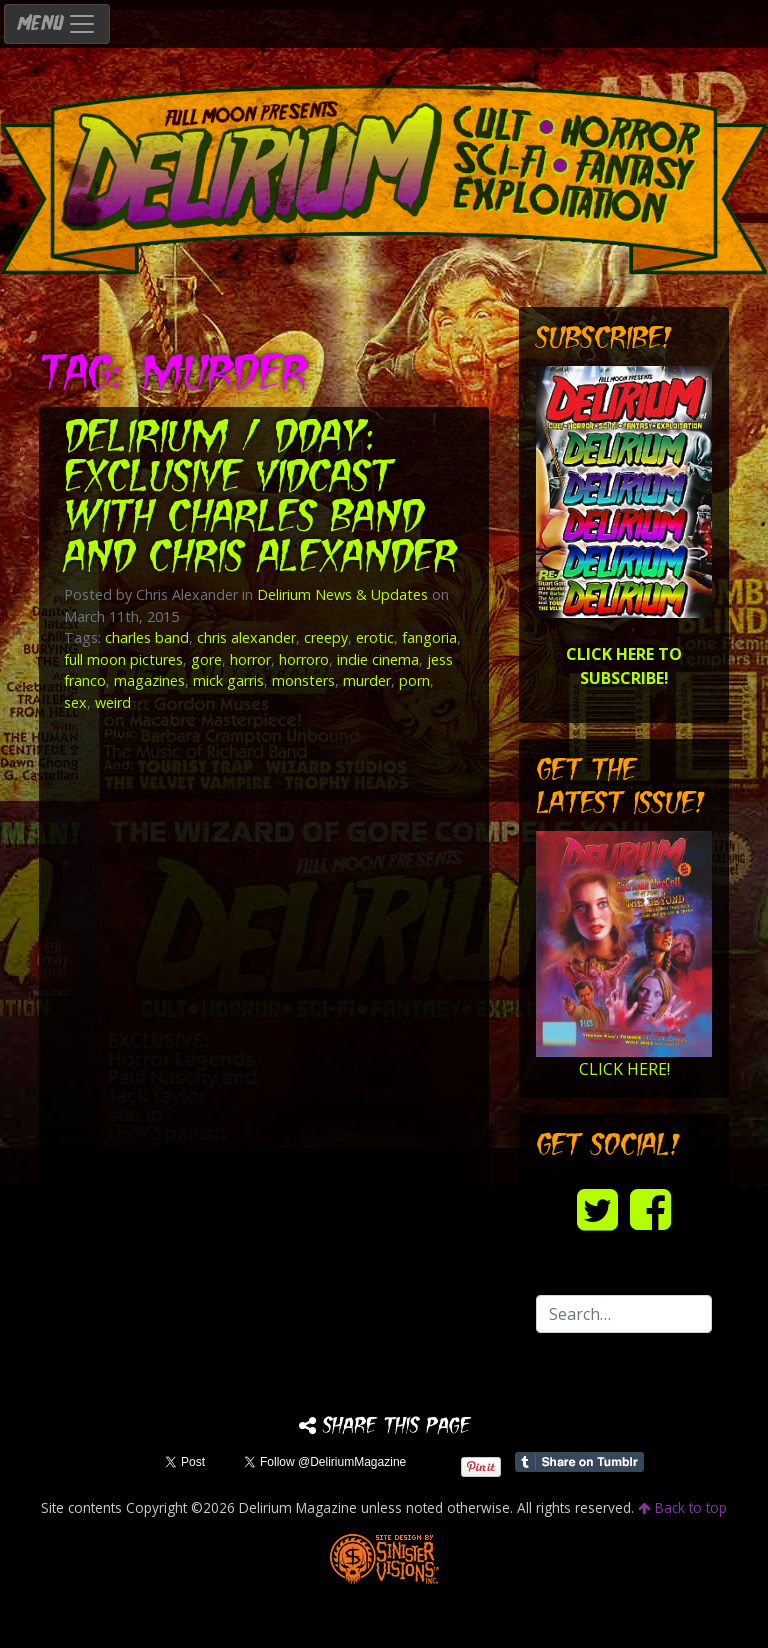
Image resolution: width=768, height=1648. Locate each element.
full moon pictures (123, 659)
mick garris (228, 680)
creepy (326, 637)
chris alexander (246, 637)
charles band (147, 637)
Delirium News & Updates (342, 594)
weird (113, 702)
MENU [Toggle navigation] (57, 24)
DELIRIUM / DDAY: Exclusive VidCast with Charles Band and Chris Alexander (260, 499)
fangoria (429, 637)
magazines (149, 680)
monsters (303, 680)
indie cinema (378, 659)
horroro (304, 659)
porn (414, 680)
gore (206, 659)
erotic (375, 637)
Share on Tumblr (579, 1462)
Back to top (682, 1507)
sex (75, 702)
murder (367, 680)
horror (250, 659)
